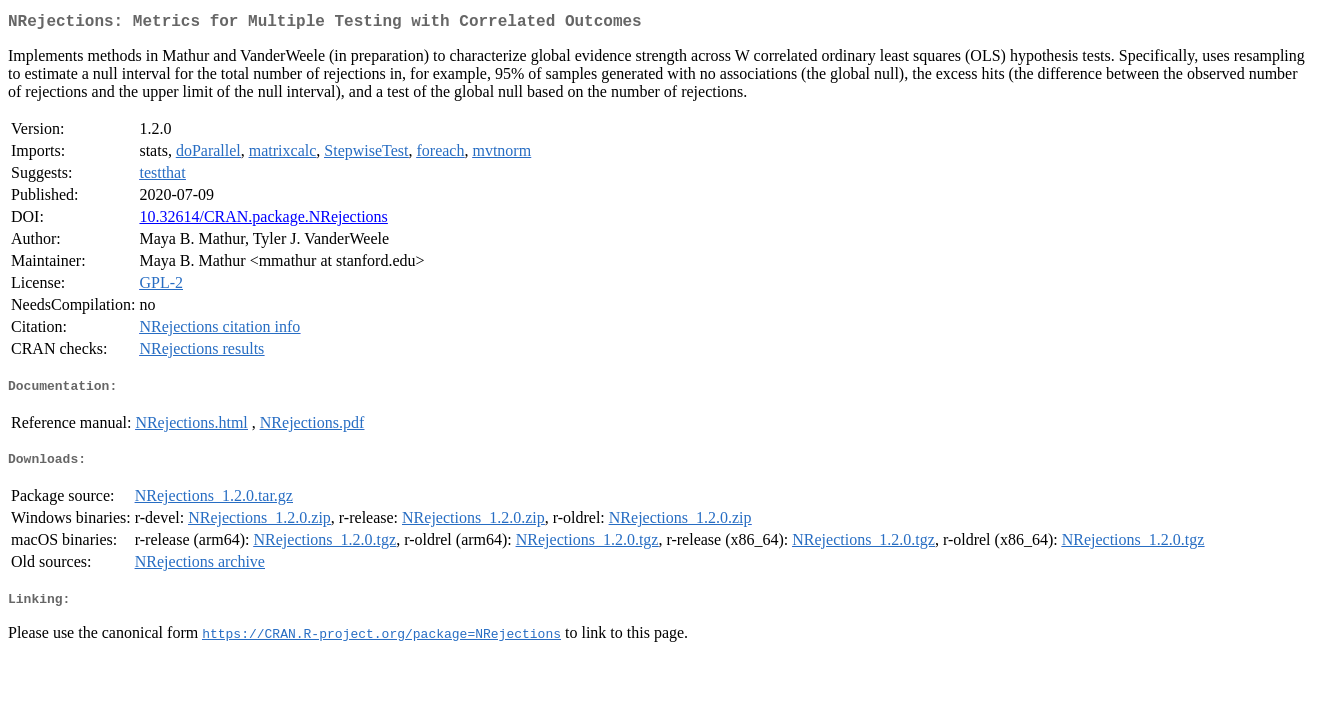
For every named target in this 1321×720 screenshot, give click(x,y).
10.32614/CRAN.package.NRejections (263, 220)
